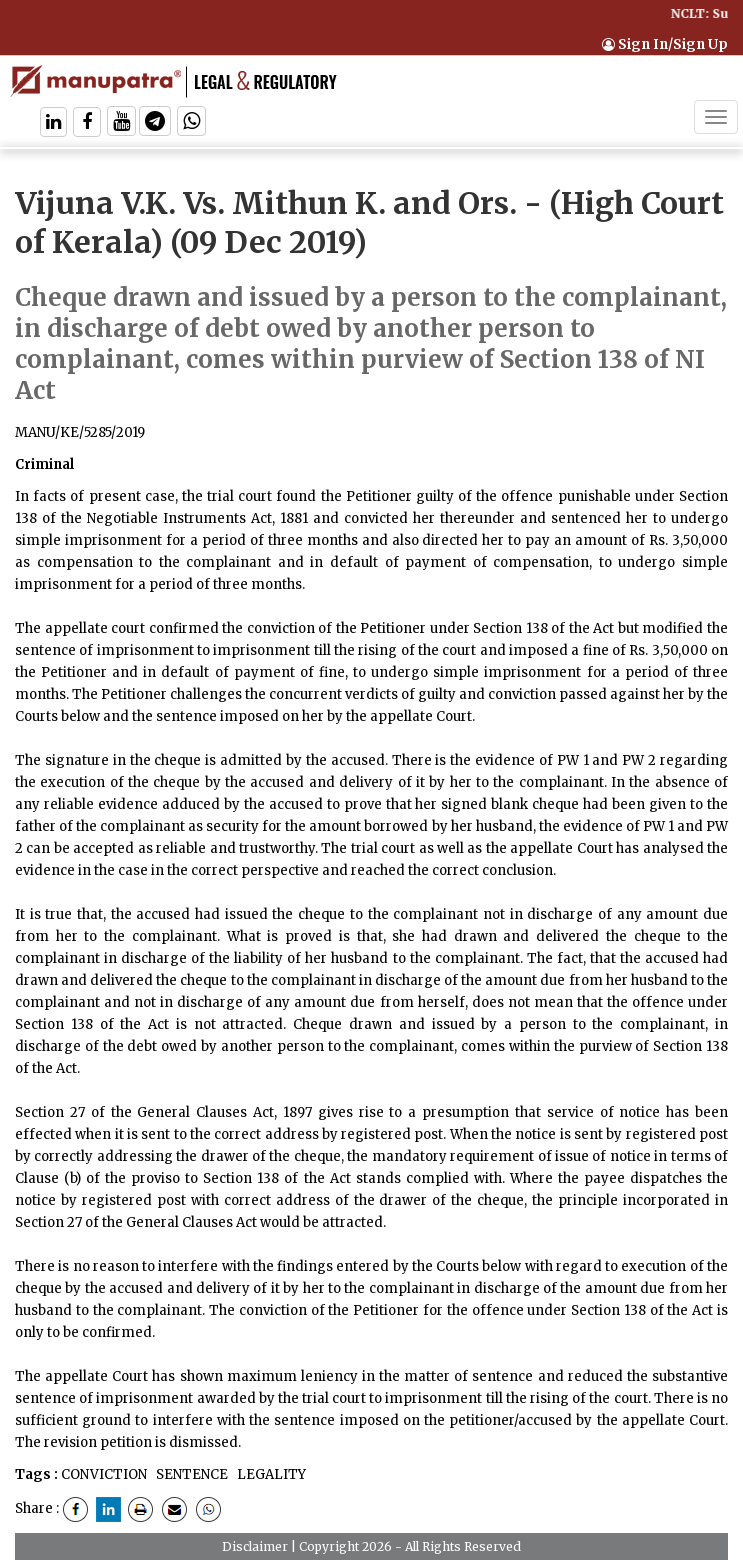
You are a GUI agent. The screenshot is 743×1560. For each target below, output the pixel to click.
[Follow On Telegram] (155, 123)
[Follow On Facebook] (87, 123)
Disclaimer (255, 1546)
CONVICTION (104, 1474)
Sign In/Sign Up (665, 44)
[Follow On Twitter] (121, 123)
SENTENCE (190, 1474)
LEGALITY (270, 1474)
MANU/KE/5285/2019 (80, 432)
